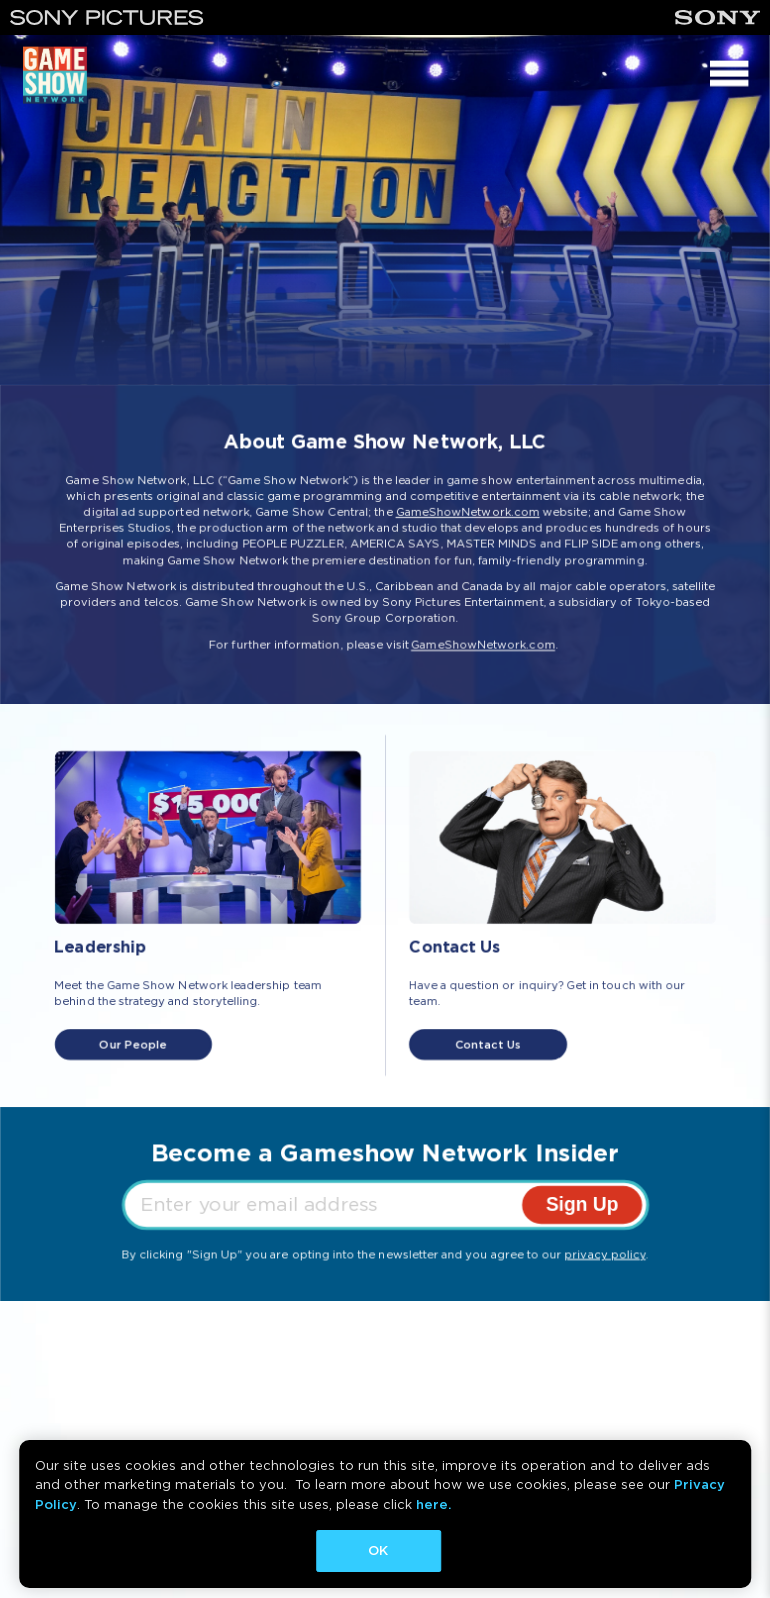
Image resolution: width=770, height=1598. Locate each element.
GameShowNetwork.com (468, 512)
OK (378, 1550)
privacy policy (605, 1254)
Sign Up (582, 1204)
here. (433, 1504)
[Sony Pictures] (107, 17)
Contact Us (488, 1045)
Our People (133, 1045)
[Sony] (717, 17)
